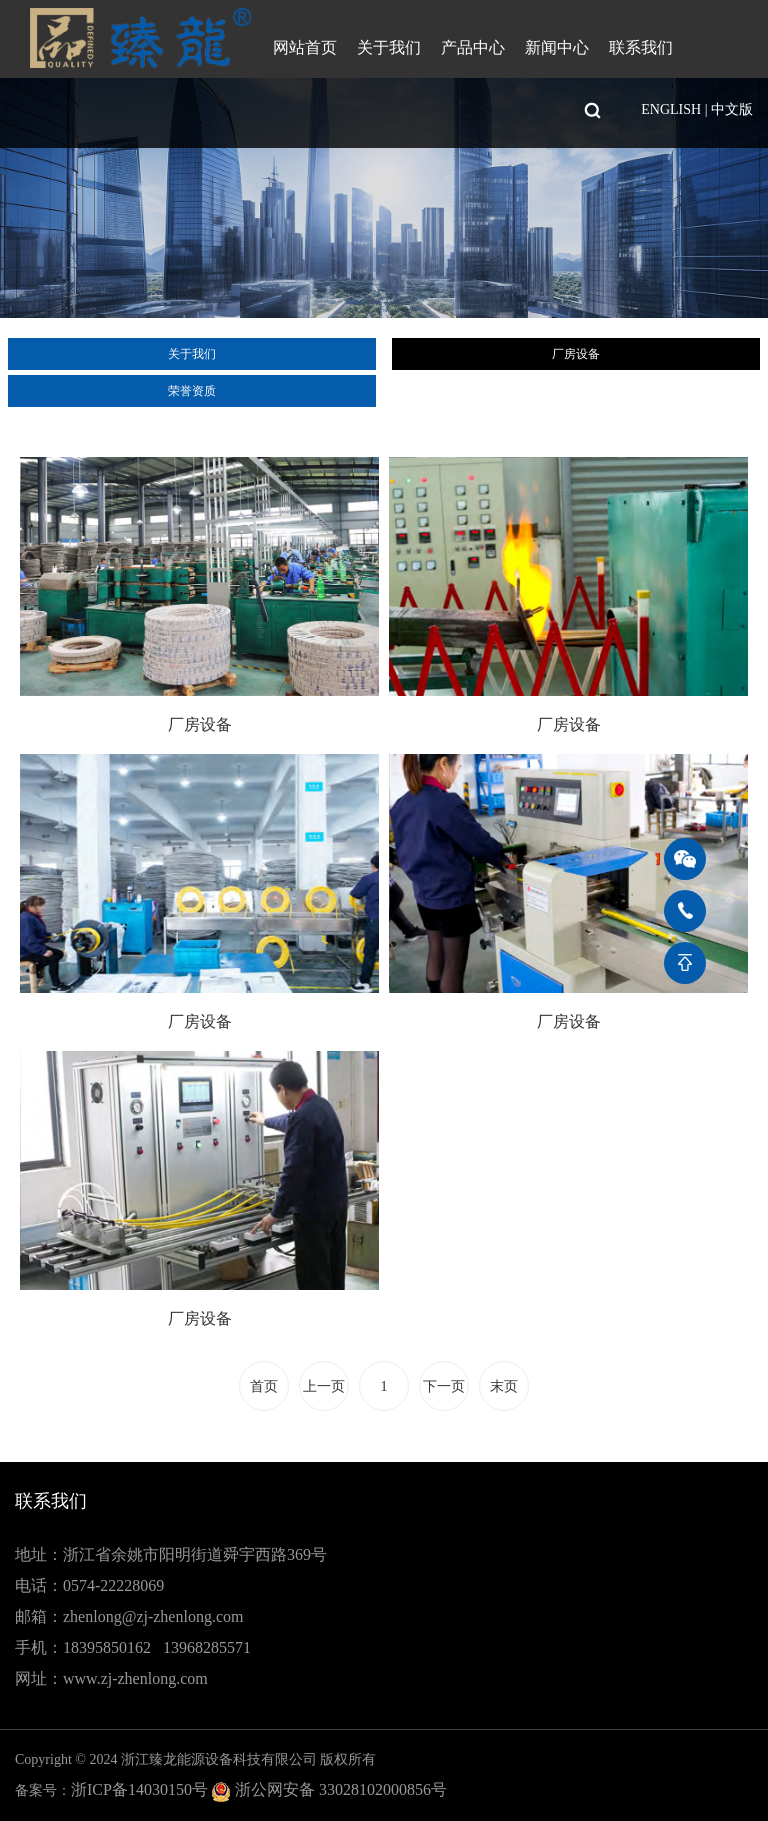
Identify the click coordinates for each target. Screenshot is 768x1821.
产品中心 (473, 47)
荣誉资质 (192, 391)
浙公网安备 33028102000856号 (341, 1789)
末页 (504, 1386)
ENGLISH (671, 109)
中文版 (732, 109)
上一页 (324, 1386)
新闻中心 (557, 47)
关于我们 (389, 47)
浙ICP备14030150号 (139, 1789)
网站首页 (305, 47)
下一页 (444, 1386)
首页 (264, 1386)
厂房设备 (576, 354)
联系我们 (641, 47)
